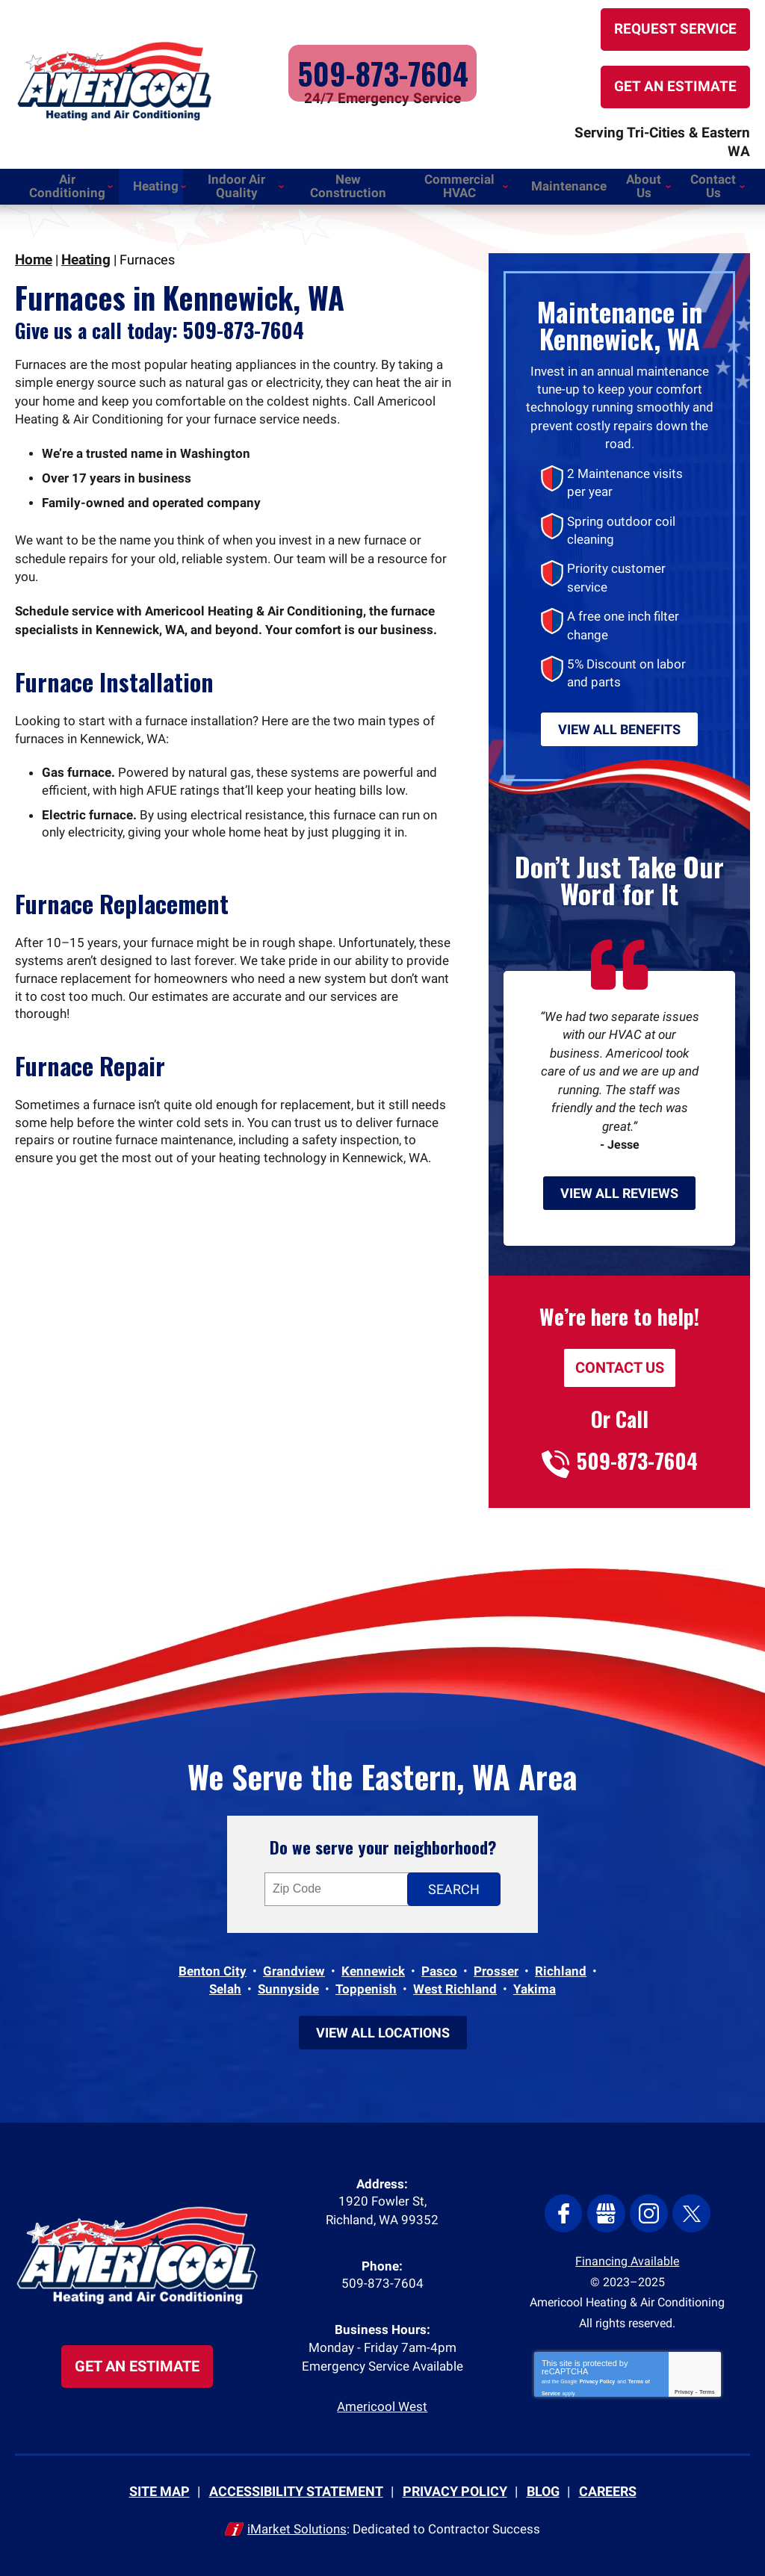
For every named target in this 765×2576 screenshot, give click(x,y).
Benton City (213, 1962)
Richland (560, 1962)
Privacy (684, 2387)
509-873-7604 (382, 67)
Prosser (496, 1962)
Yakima (534, 1980)
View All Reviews (619, 1179)
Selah (225, 1980)
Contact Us (619, 1354)
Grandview (294, 1962)
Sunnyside (288, 1980)
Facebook (567, 2208)
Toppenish (366, 1980)
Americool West (382, 2407)
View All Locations (383, 2024)
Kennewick (373, 1962)
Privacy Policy (597, 2375)
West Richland (455, 1980)
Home (33, 241)
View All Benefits (619, 704)
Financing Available (627, 2255)
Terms (707, 2387)
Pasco (439, 1962)
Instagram (648, 2208)
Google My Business (607, 2208)
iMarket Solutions (297, 2528)
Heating (84, 241)
